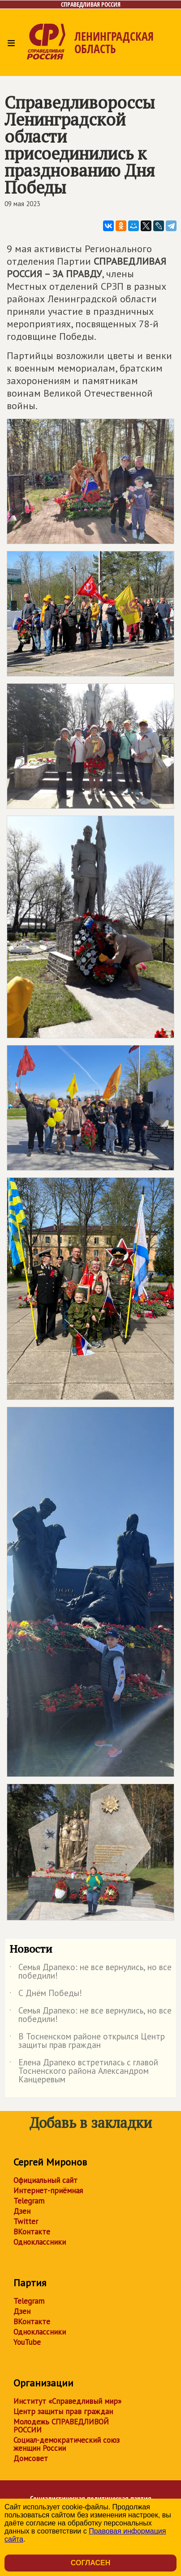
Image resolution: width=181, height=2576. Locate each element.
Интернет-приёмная (48, 2191)
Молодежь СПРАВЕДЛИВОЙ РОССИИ (61, 2426)
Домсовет (30, 2458)
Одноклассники (39, 2242)
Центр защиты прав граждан (63, 2411)
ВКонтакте (31, 2232)
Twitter (25, 2221)
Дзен (21, 2211)
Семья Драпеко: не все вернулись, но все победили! (90, 1972)
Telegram (28, 2201)
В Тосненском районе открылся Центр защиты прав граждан (87, 2041)
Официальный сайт (45, 2180)
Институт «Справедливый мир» (67, 2401)
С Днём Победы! (45, 1995)
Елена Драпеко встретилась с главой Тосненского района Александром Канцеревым (83, 2071)
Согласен (90, 2563)
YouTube (27, 2342)
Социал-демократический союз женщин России (66, 2444)
